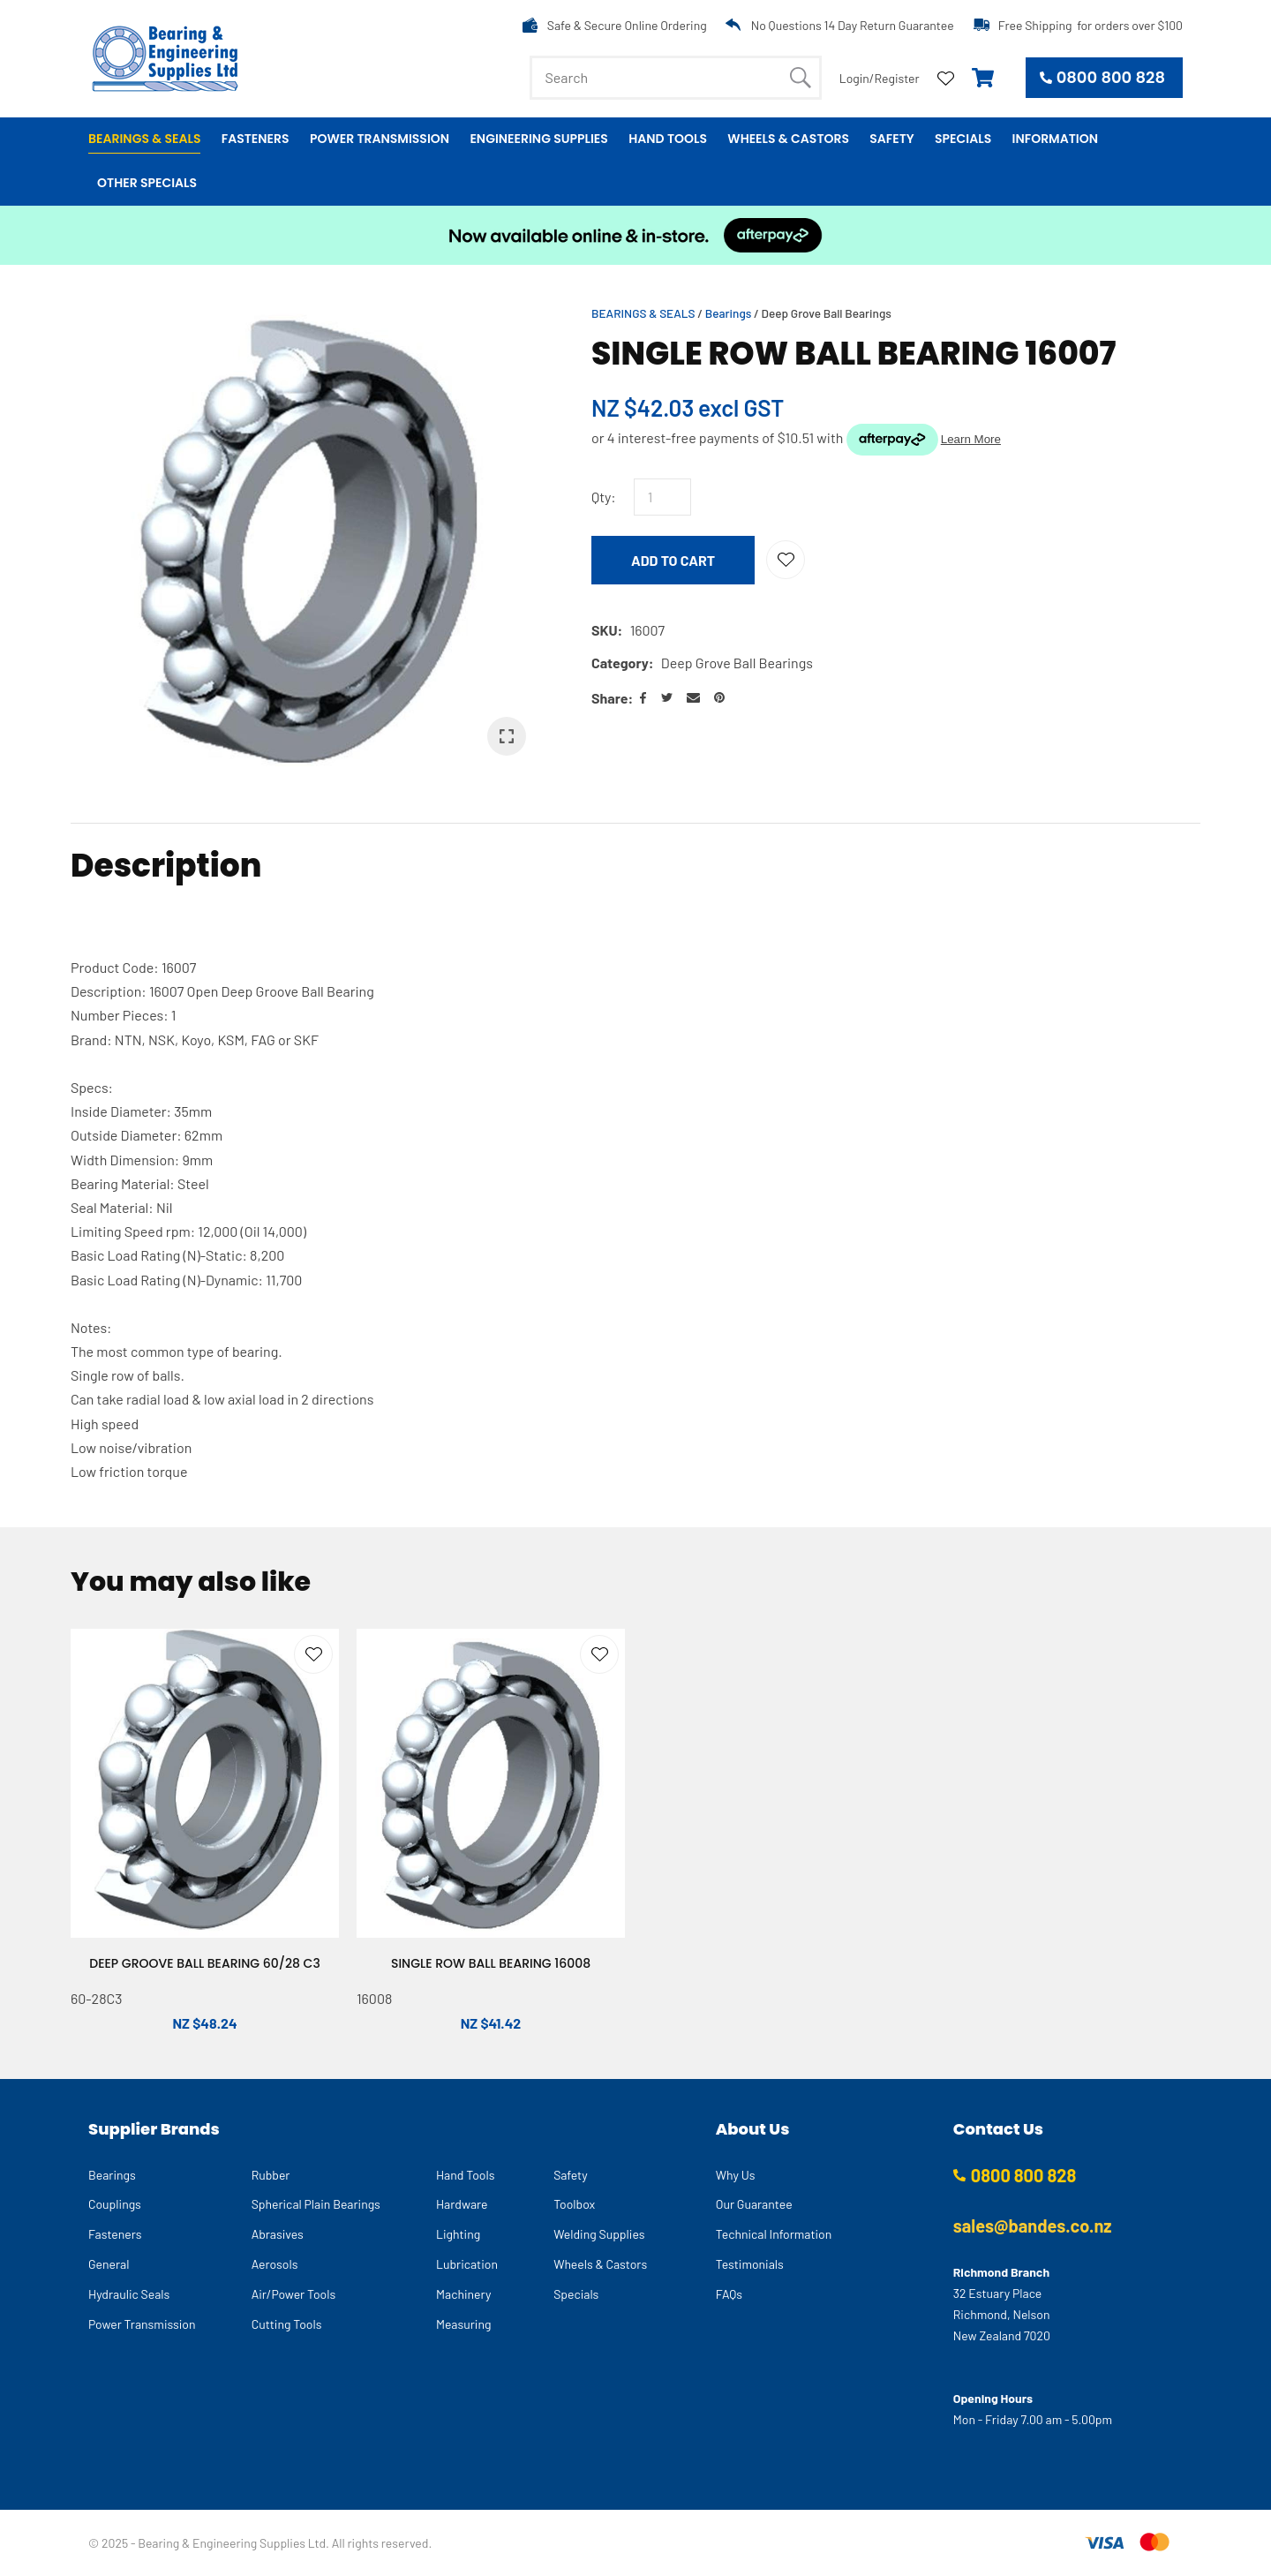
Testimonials (750, 2263)
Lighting (458, 2233)
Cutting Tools (287, 2323)
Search (800, 78)
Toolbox (574, 2203)
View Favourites (945, 77)
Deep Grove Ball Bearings (826, 312)
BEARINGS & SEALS (643, 312)
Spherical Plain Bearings (316, 2203)
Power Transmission (379, 138)
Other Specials (147, 183)
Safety (891, 138)
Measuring (464, 2323)
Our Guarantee (754, 2203)
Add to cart (673, 560)
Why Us (736, 2174)
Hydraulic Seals (128, 2293)
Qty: (603, 496)
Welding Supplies (598, 2233)
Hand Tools (667, 138)
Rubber (271, 2174)
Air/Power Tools (294, 2293)
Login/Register (879, 78)
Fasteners (256, 138)
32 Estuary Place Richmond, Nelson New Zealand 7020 (1001, 2314)
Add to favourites (313, 1654)
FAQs (729, 2293)
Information (1055, 138)
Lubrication (467, 2263)
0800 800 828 (1111, 77)
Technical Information (774, 2233)
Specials (963, 138)
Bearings (728, 312)
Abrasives (278, 2233)
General (108, 2263)
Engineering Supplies (538, 138)
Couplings (114, 2203)
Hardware (462, 2203)
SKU (604, 629)
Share (609, 697)
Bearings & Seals (144, 138)
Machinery (463, 2293)
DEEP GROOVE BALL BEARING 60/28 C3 (204, 1963)
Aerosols (275, 2263)
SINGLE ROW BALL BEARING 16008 (490, 1963)
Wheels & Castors (788, 138)
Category (620, 662)
